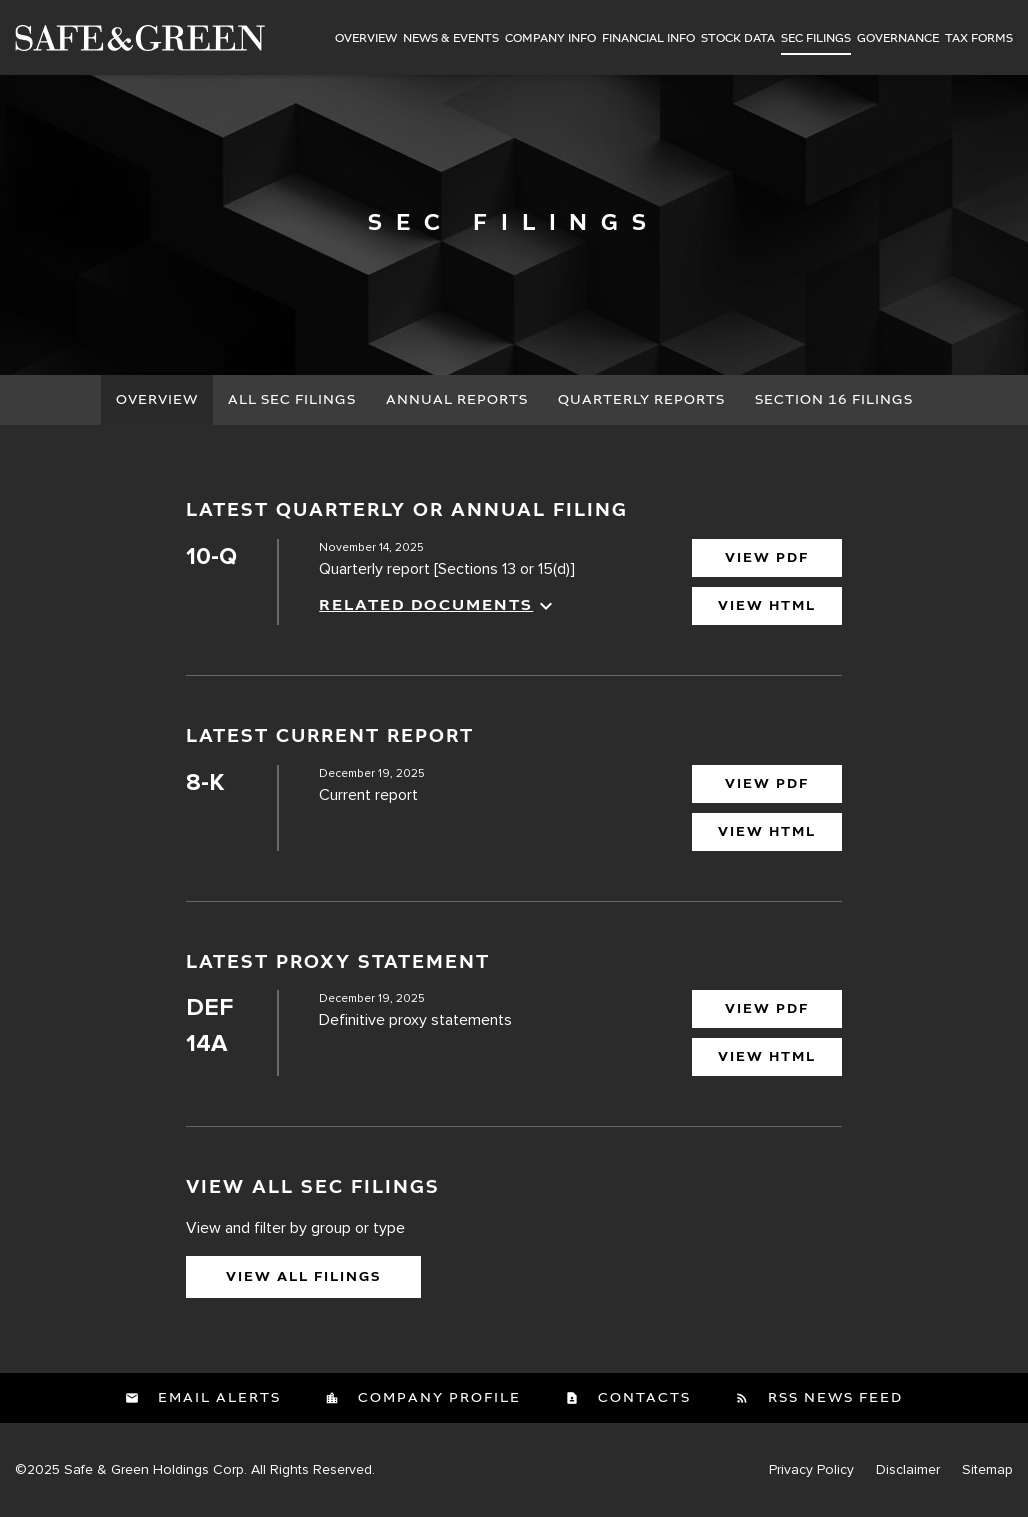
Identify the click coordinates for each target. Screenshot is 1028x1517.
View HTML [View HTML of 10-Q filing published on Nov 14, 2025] (767, 606)
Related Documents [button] (438, 606)
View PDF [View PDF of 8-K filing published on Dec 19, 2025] (767, 784)
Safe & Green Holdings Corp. (155, 1469)
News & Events (451, 39)
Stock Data (738, 39)
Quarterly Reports (641, 400)
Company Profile (437, 1398)
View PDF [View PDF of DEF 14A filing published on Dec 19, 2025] (767, 1009)
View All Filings (303, 1277)
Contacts (642, 1398)
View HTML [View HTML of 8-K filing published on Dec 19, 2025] (767, 832)
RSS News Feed (833, 1398)
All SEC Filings (292, 400)
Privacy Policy (811, 1470)
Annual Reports (457, 400)
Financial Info (648, 39)
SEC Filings (816, 39)
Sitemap (987, 1470)
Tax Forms (979, 39)
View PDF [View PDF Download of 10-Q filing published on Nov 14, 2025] (767, 558)
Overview (366, 39)
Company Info (550, 39)
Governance (898, 39)
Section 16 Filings (834, 400)
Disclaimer (908, 1470)
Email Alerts (217, 1398)
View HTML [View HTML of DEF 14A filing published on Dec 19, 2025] (767, 1057)
